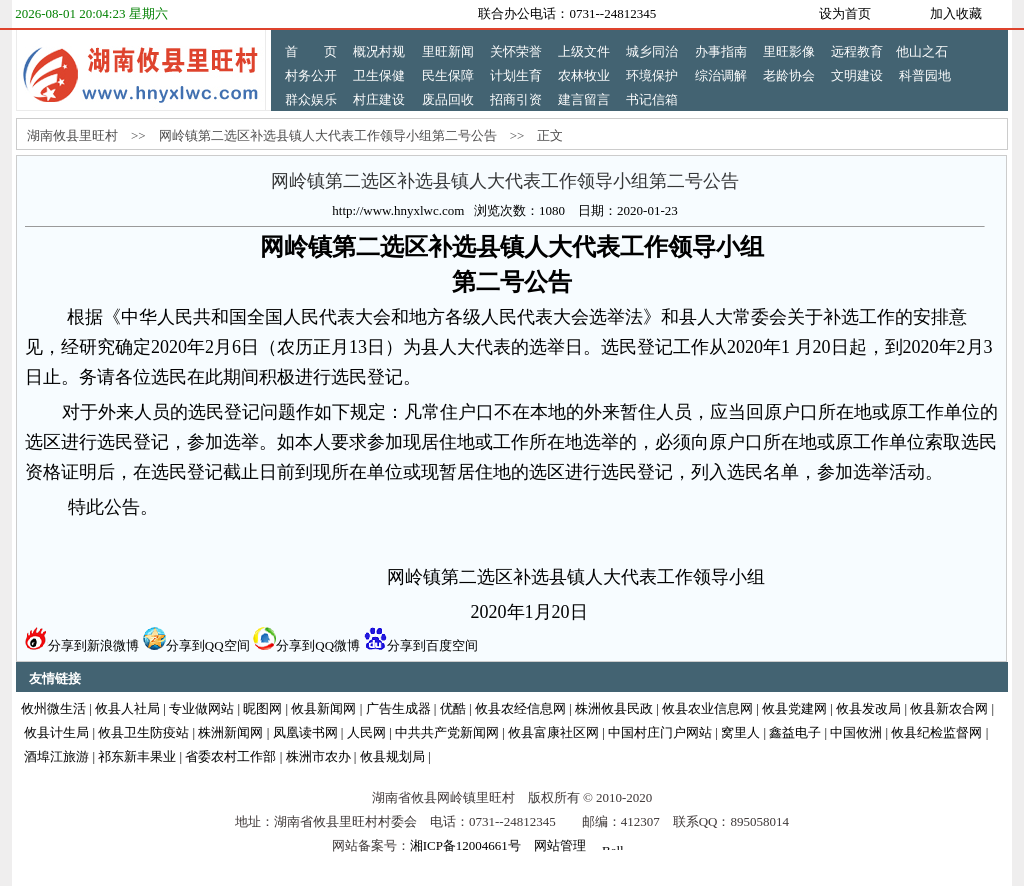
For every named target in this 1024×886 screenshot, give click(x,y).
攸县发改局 (868, 708)
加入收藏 (956, 13)
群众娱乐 (311, 99)
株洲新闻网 (230, 732)
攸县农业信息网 (707, 708)
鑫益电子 (795, 732)
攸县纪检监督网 (936, 732)
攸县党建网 (794, 708)
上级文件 (584, 51)
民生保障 (448, 75)
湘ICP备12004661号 (465, 845)
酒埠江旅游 (56, 756)
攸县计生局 (56, 732)
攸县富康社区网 (553, 732)
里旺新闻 (448, 51)
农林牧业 (584, 75)
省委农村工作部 (230, 756)
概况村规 (379, 51)
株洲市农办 (318, 756)
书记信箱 (652, 99)
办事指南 (721, 51)
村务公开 (311, 75)
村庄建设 (379, 99)
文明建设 (857, 75)
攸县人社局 (127, 708)
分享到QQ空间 (196, 645)
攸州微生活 (53, 708)
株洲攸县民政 (614, 708)
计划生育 (516, 75)
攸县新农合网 (949, 708)
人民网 (366, 732)
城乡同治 (652, 51)
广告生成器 (398, 708)
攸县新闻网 (323, 708)
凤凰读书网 (305, 732)
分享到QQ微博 (306, 645)
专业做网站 (201, 708)
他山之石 (922, 51)
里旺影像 (789, 51)
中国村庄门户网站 (660, 732)
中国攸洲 (856, 732)
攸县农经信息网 (520, 708)
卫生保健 (379, 75)
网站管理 (560, 845)
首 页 (311, 51)
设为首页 (845, 13)
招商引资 (516, 99)
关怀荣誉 (516, 51)
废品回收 (448, 99)
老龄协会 (789, 75)
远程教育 (857, 51)
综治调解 (721, 75)
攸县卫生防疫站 (143, 732)
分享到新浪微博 (82, 645)
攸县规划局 (392, 756)
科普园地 (925, 75)
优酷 (453, 708)
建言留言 (584, 99)
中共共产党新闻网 (447, 732)
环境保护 (652, 75)
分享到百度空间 (421, 645)
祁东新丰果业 (137, 756)
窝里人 (740, 732)
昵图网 (262, 708)
